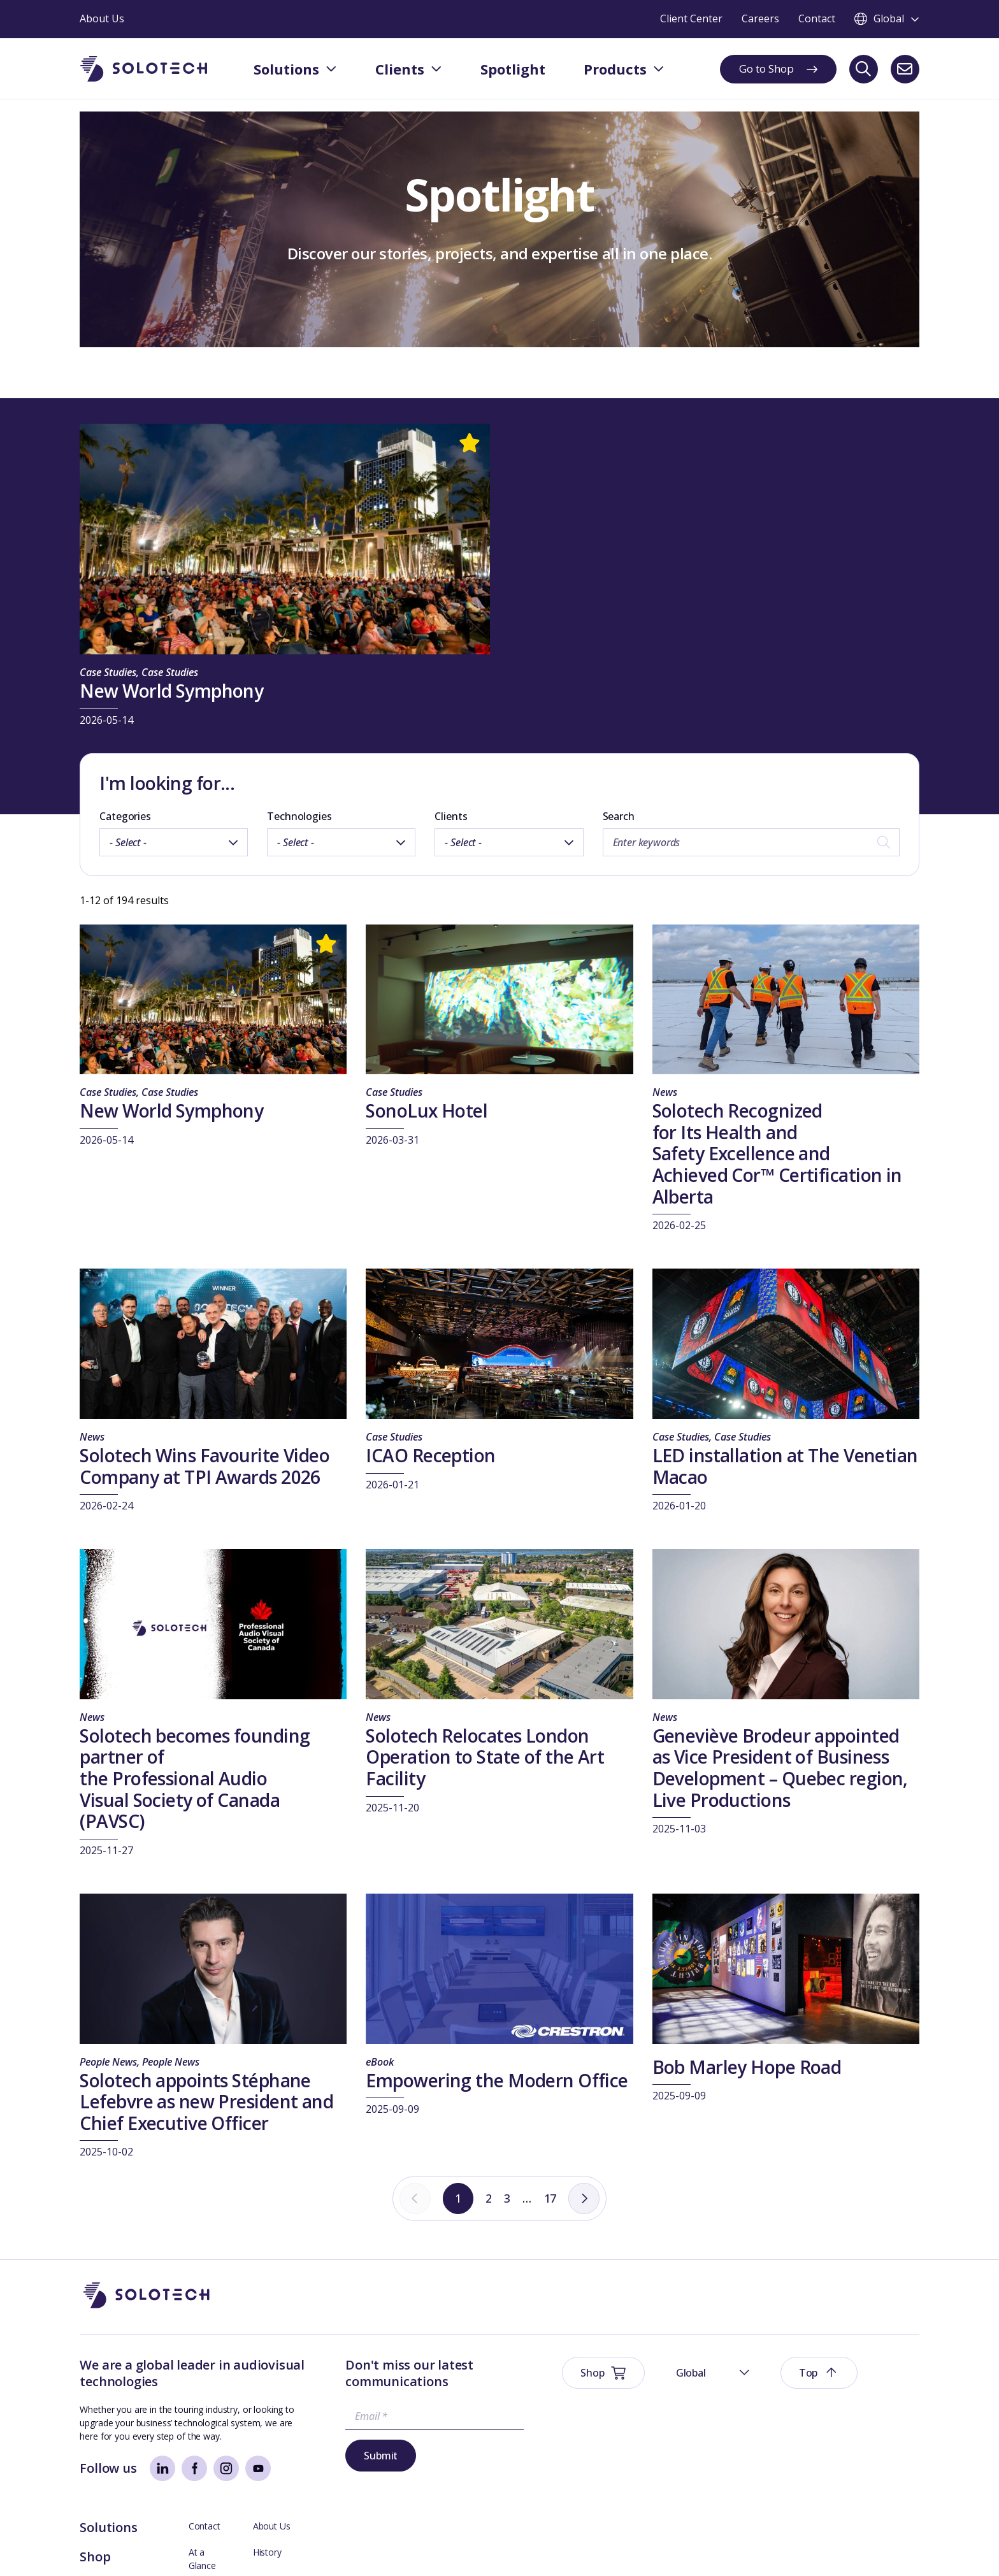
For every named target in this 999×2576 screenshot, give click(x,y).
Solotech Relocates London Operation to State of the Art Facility (485, 1756)
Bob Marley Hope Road (747, 2067)
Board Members (765, 2416)
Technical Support (768, 2442)
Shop (639, 2394)
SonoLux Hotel (426, 1110)
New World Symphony (171, 691)
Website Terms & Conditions (138, 2547)
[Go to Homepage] (146, 2296)
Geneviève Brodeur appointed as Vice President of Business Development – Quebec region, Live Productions (780, 1767)
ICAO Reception (430, 1455)
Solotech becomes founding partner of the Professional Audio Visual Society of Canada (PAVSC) (195, 1778)
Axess (744, 2469)
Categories (124, 816)
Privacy (223, 2547)
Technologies (299, 816)
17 (551, 2198)
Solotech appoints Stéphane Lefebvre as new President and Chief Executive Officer (206, 2101)
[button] (774, 2296)
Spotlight (652, 2424)
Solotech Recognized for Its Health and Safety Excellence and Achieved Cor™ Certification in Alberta (777, 1153)
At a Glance (755, 2390)
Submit (344, 2456)
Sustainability (276, 2547)
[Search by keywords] (751, 842)
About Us (857, 2364)
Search (619, 816)
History (852, 2390)
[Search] (863, 69)
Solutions (652, 2365)
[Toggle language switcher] (886, 19)
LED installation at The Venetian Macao (785, 1466)
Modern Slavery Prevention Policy (383, 2547)
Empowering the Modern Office (497, 2080)
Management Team (878, 2416)
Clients (451, 816)
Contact (748, 2364)
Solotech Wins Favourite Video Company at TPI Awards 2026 (204, 1466)
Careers (854, 2442)
